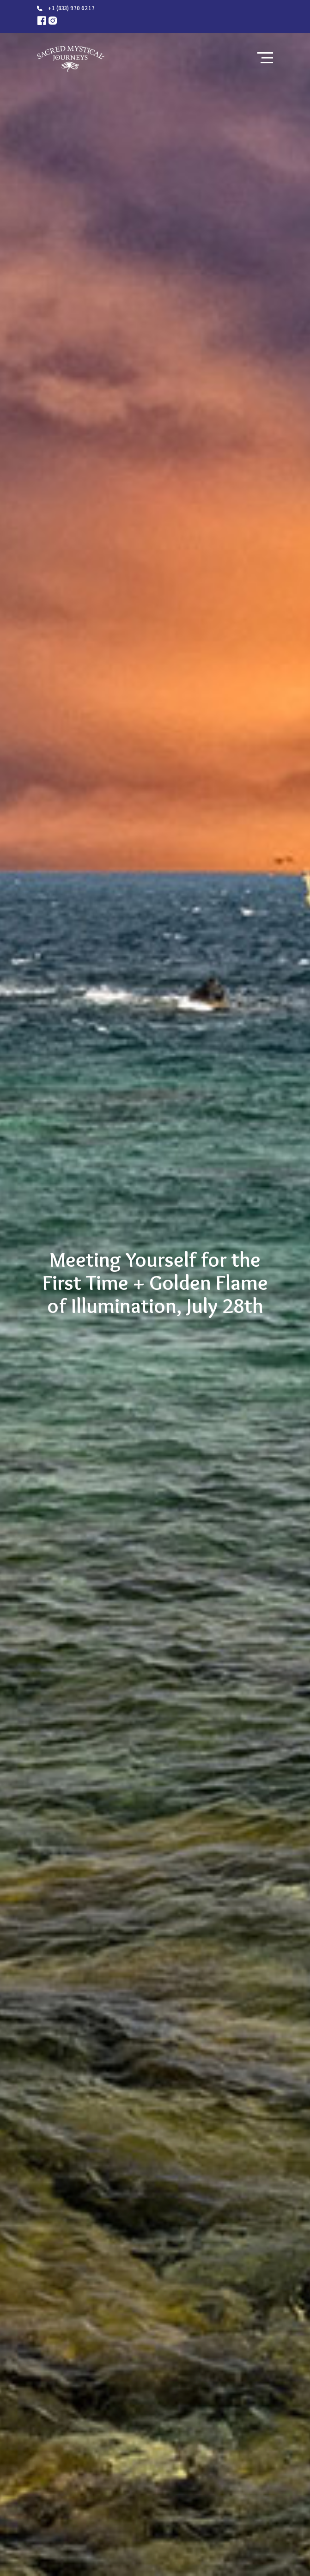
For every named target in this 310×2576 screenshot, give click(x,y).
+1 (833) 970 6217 (71, 8)
